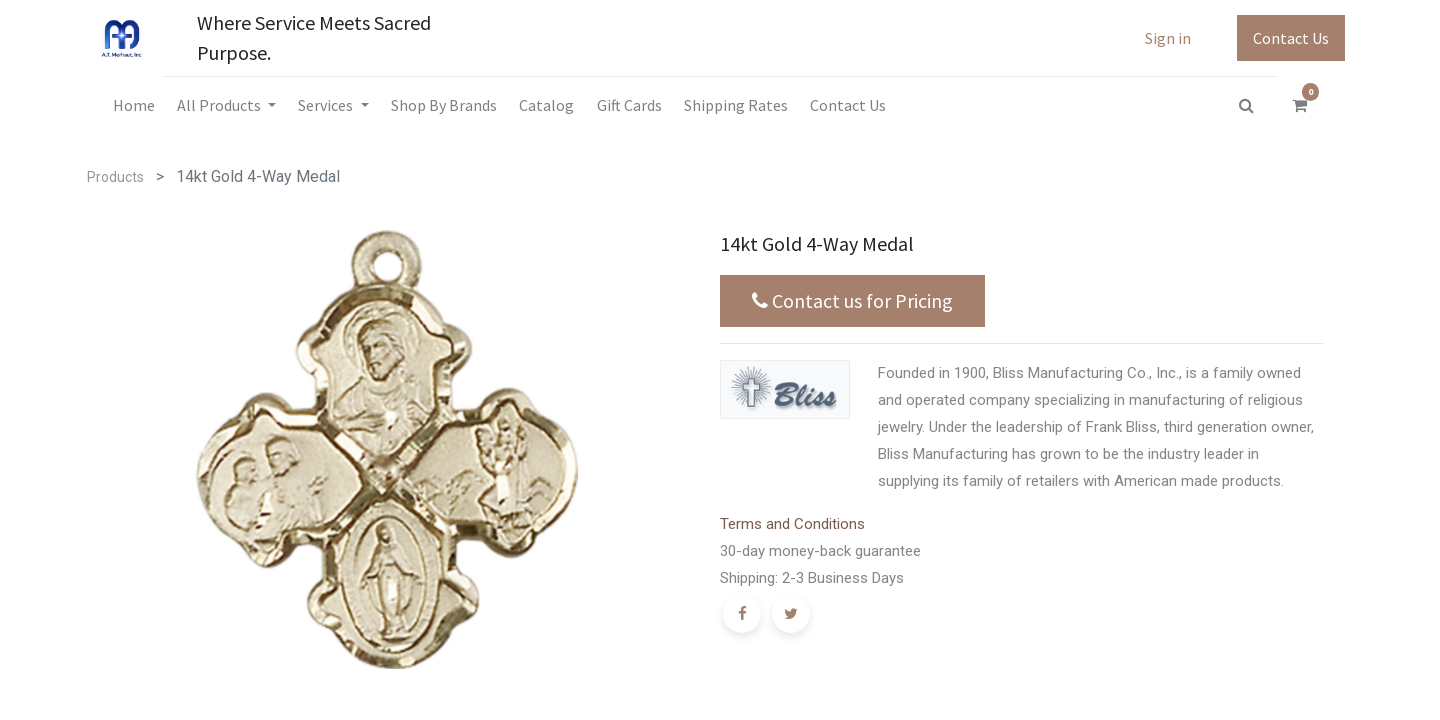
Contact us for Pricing (852, 301)
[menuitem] (133, 105)
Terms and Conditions (792, 524)
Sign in (1168, 38)
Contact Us (1291, 38)
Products (115, 177)
